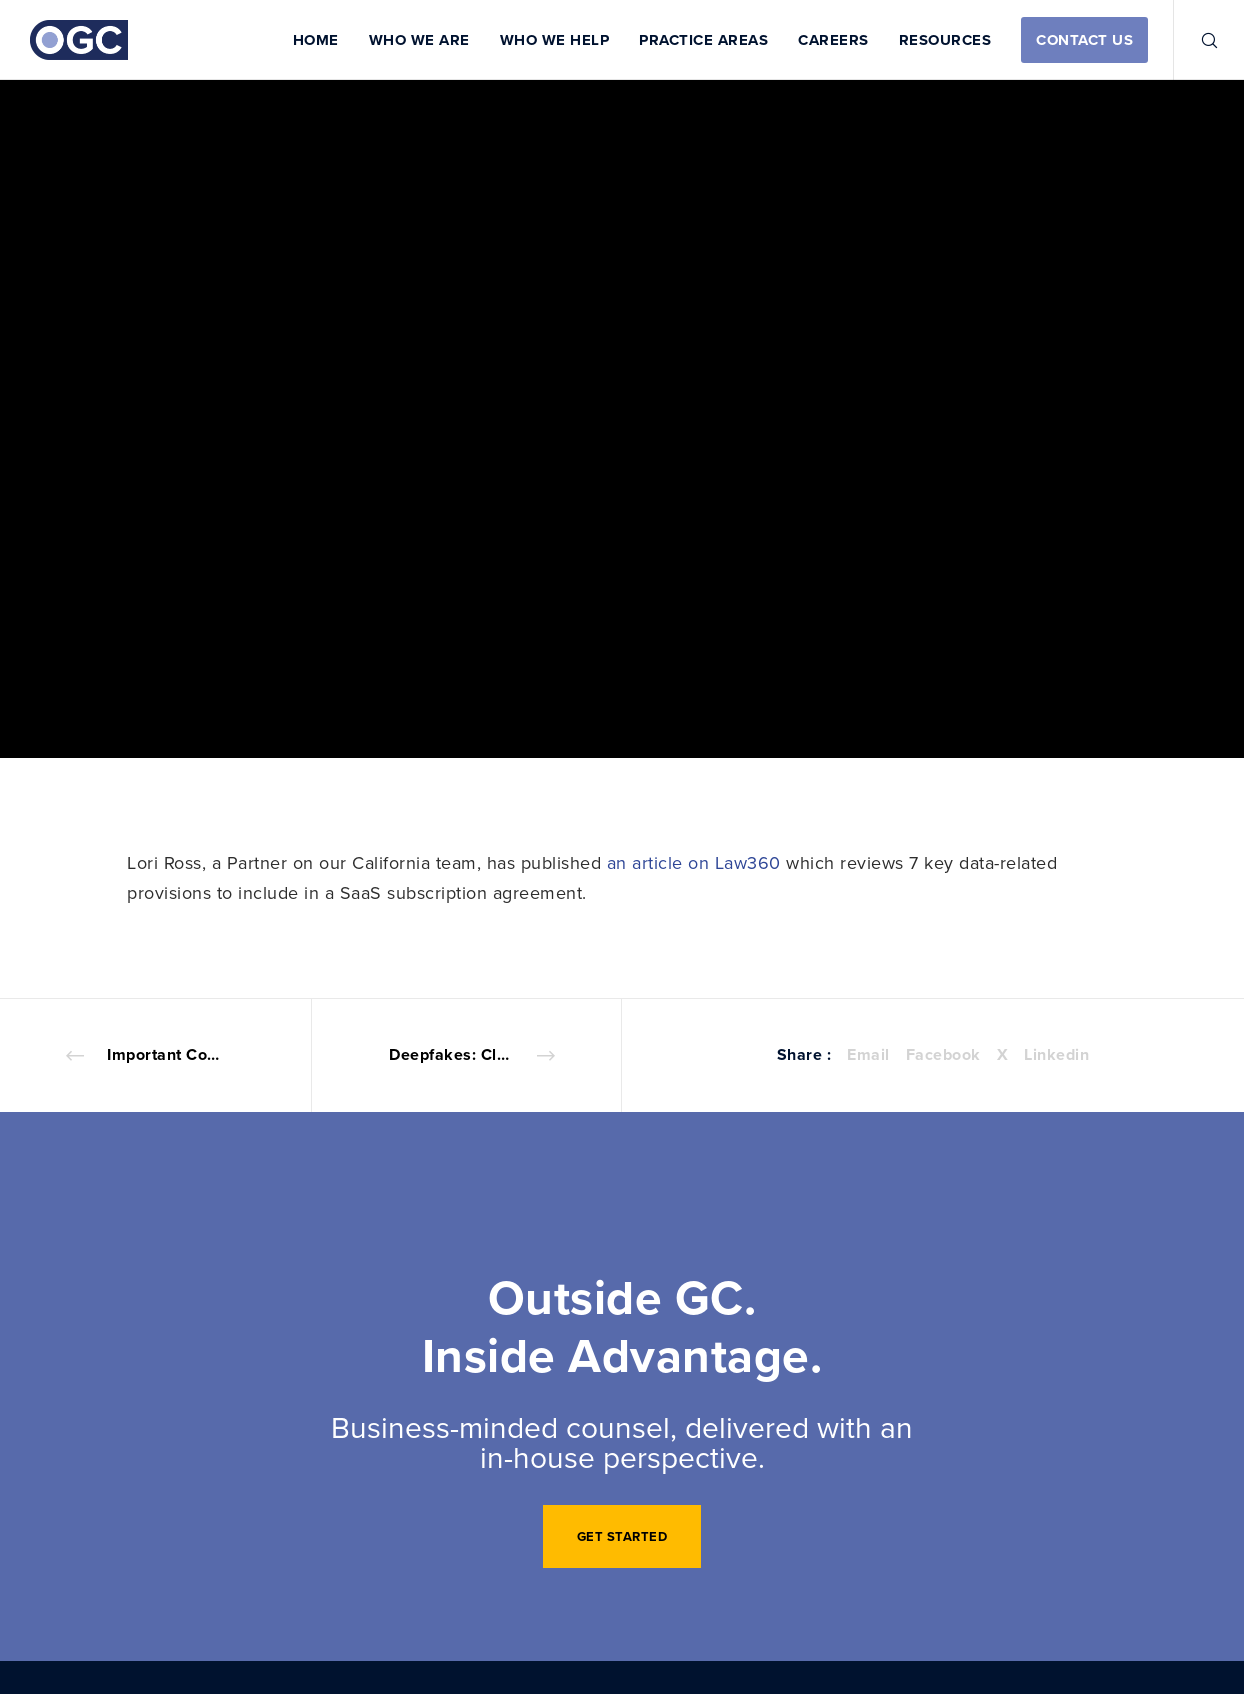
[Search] (1196, 40)
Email (868, 1054)
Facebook (943, 1054)
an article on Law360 (694, 862)
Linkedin (1056, 1054)
